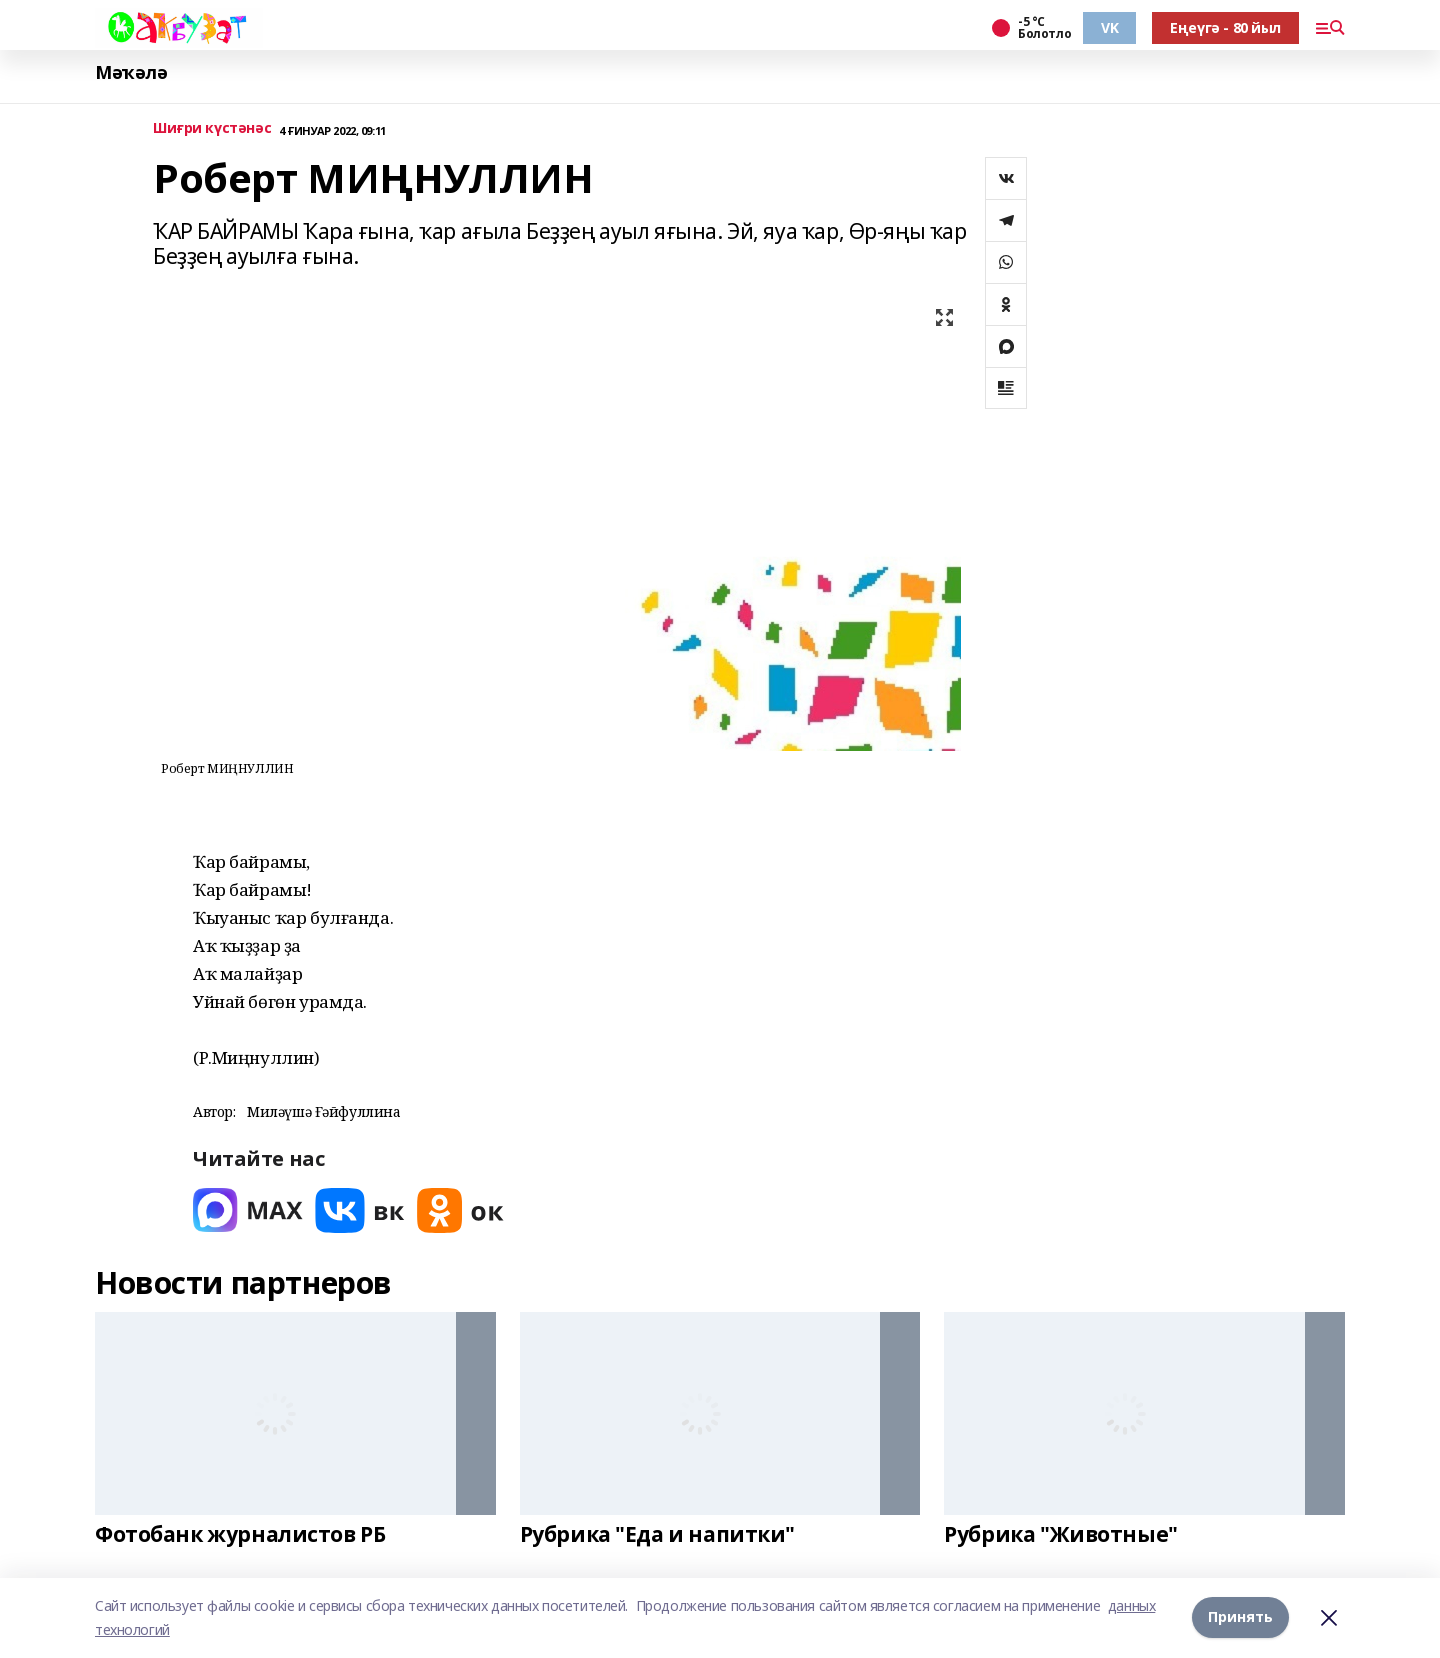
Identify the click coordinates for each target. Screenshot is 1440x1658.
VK (1109, 27)
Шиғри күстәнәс (212, 128)
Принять (1240, 1617)
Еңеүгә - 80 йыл (1225, 27)
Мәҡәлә (131, 72)
